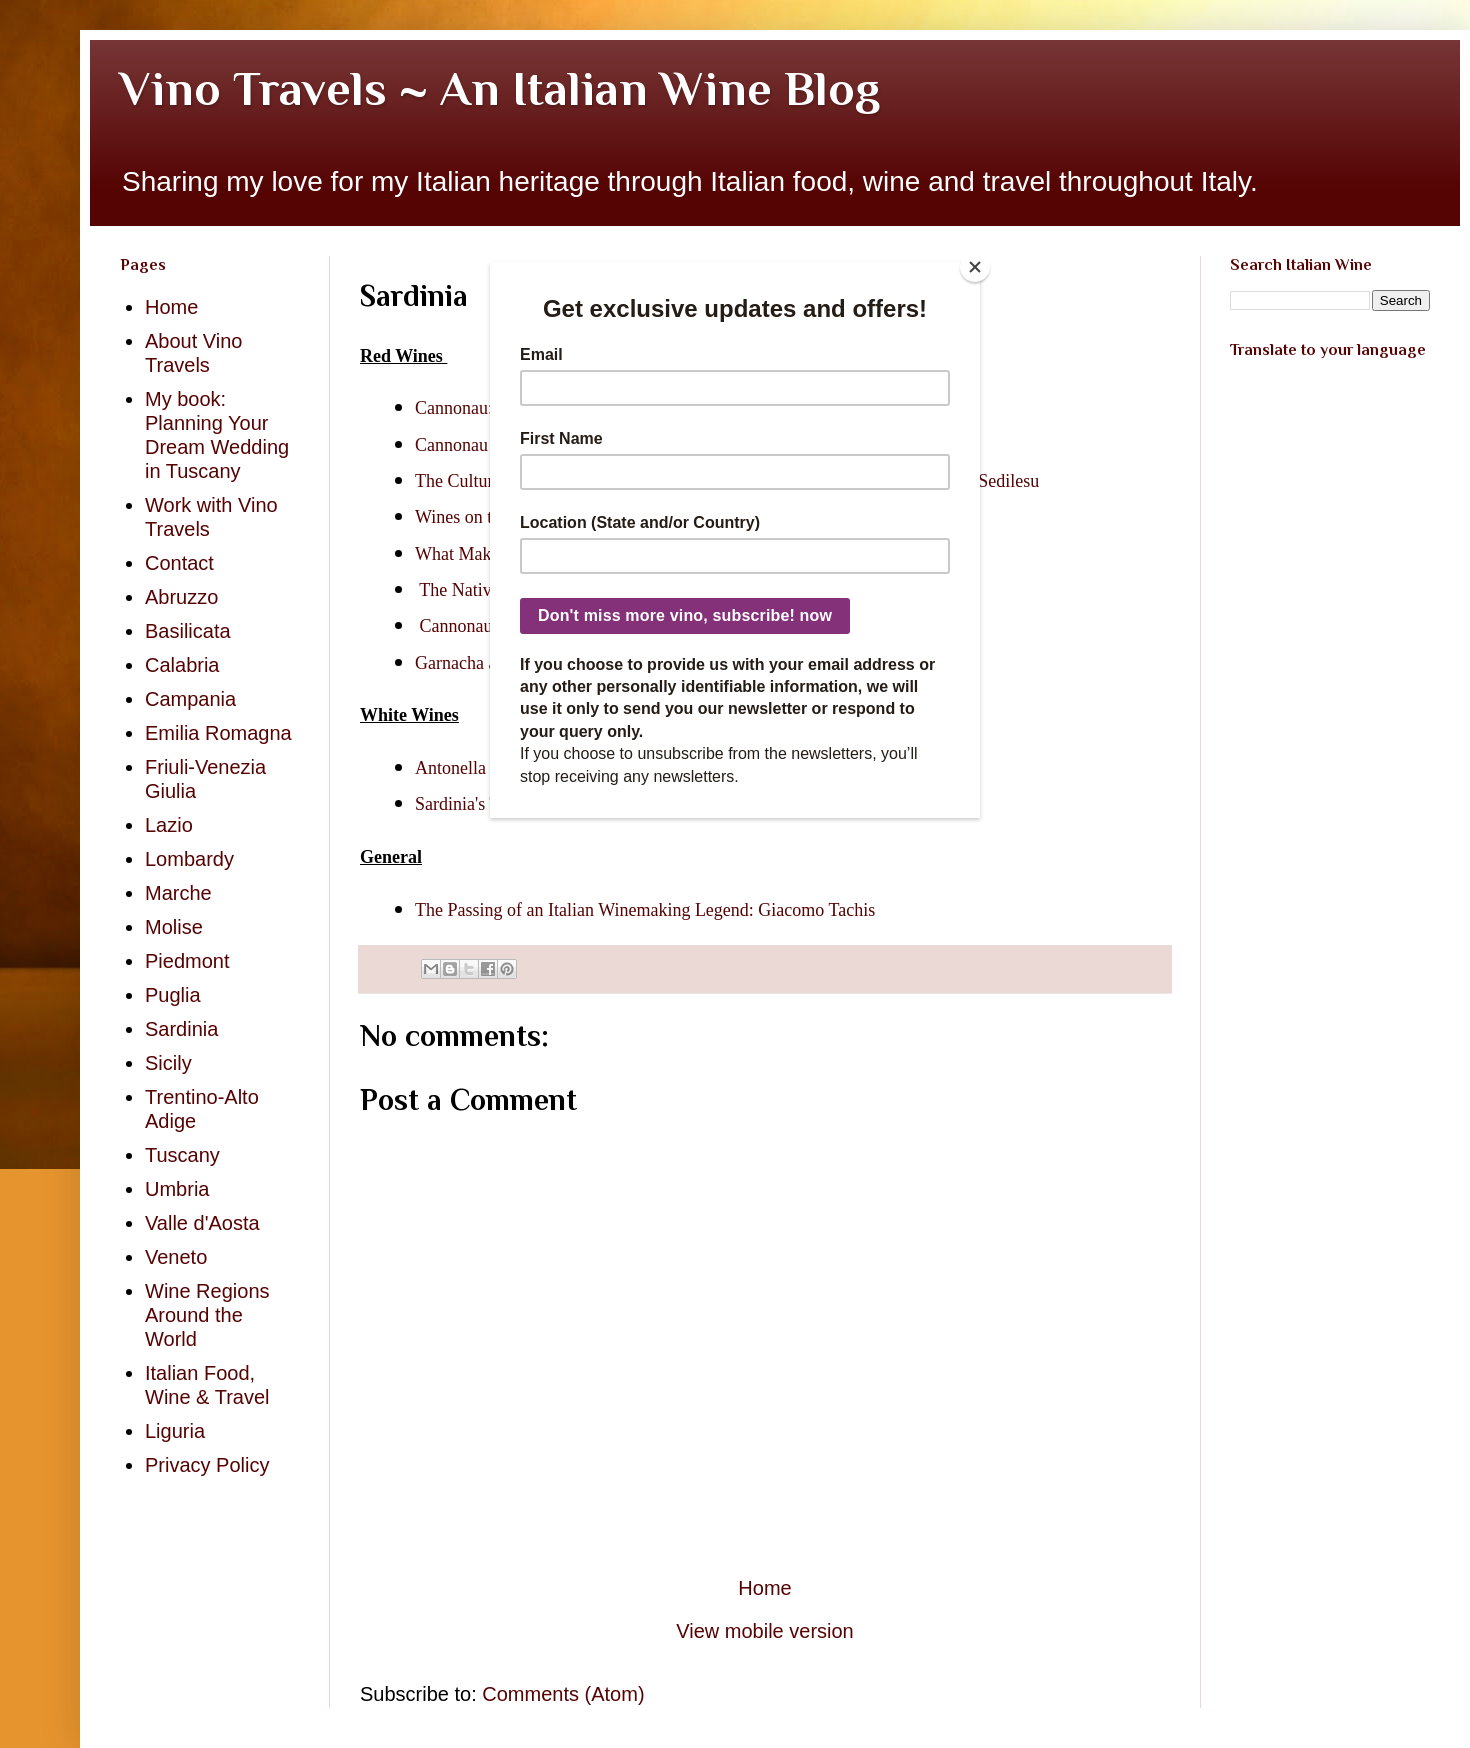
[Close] (975, 267)
